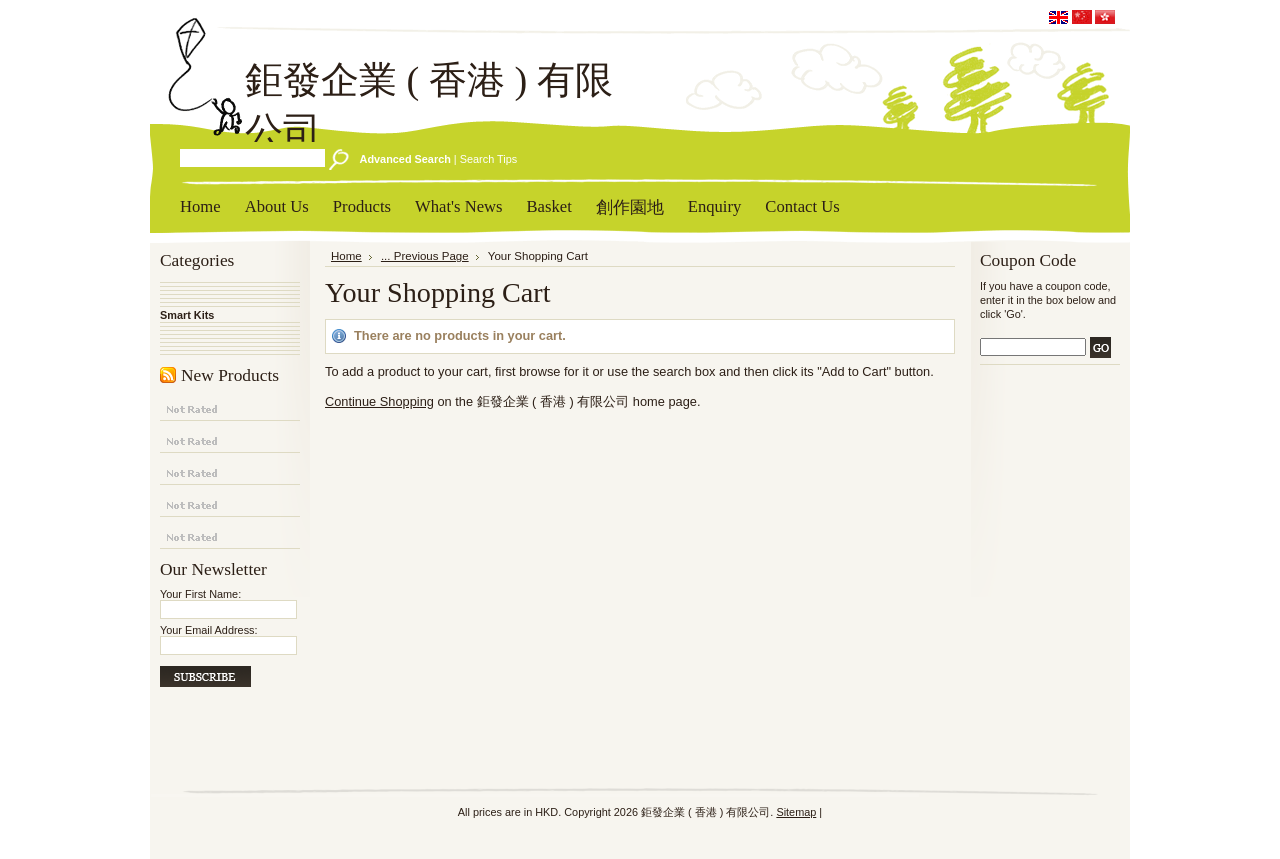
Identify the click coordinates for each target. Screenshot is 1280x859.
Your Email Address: (209, 630)
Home (346, 256)
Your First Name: (200, 594)
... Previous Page (425, 256)
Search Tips (488, 159)
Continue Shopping (379, 401)
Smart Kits (187, 315)
